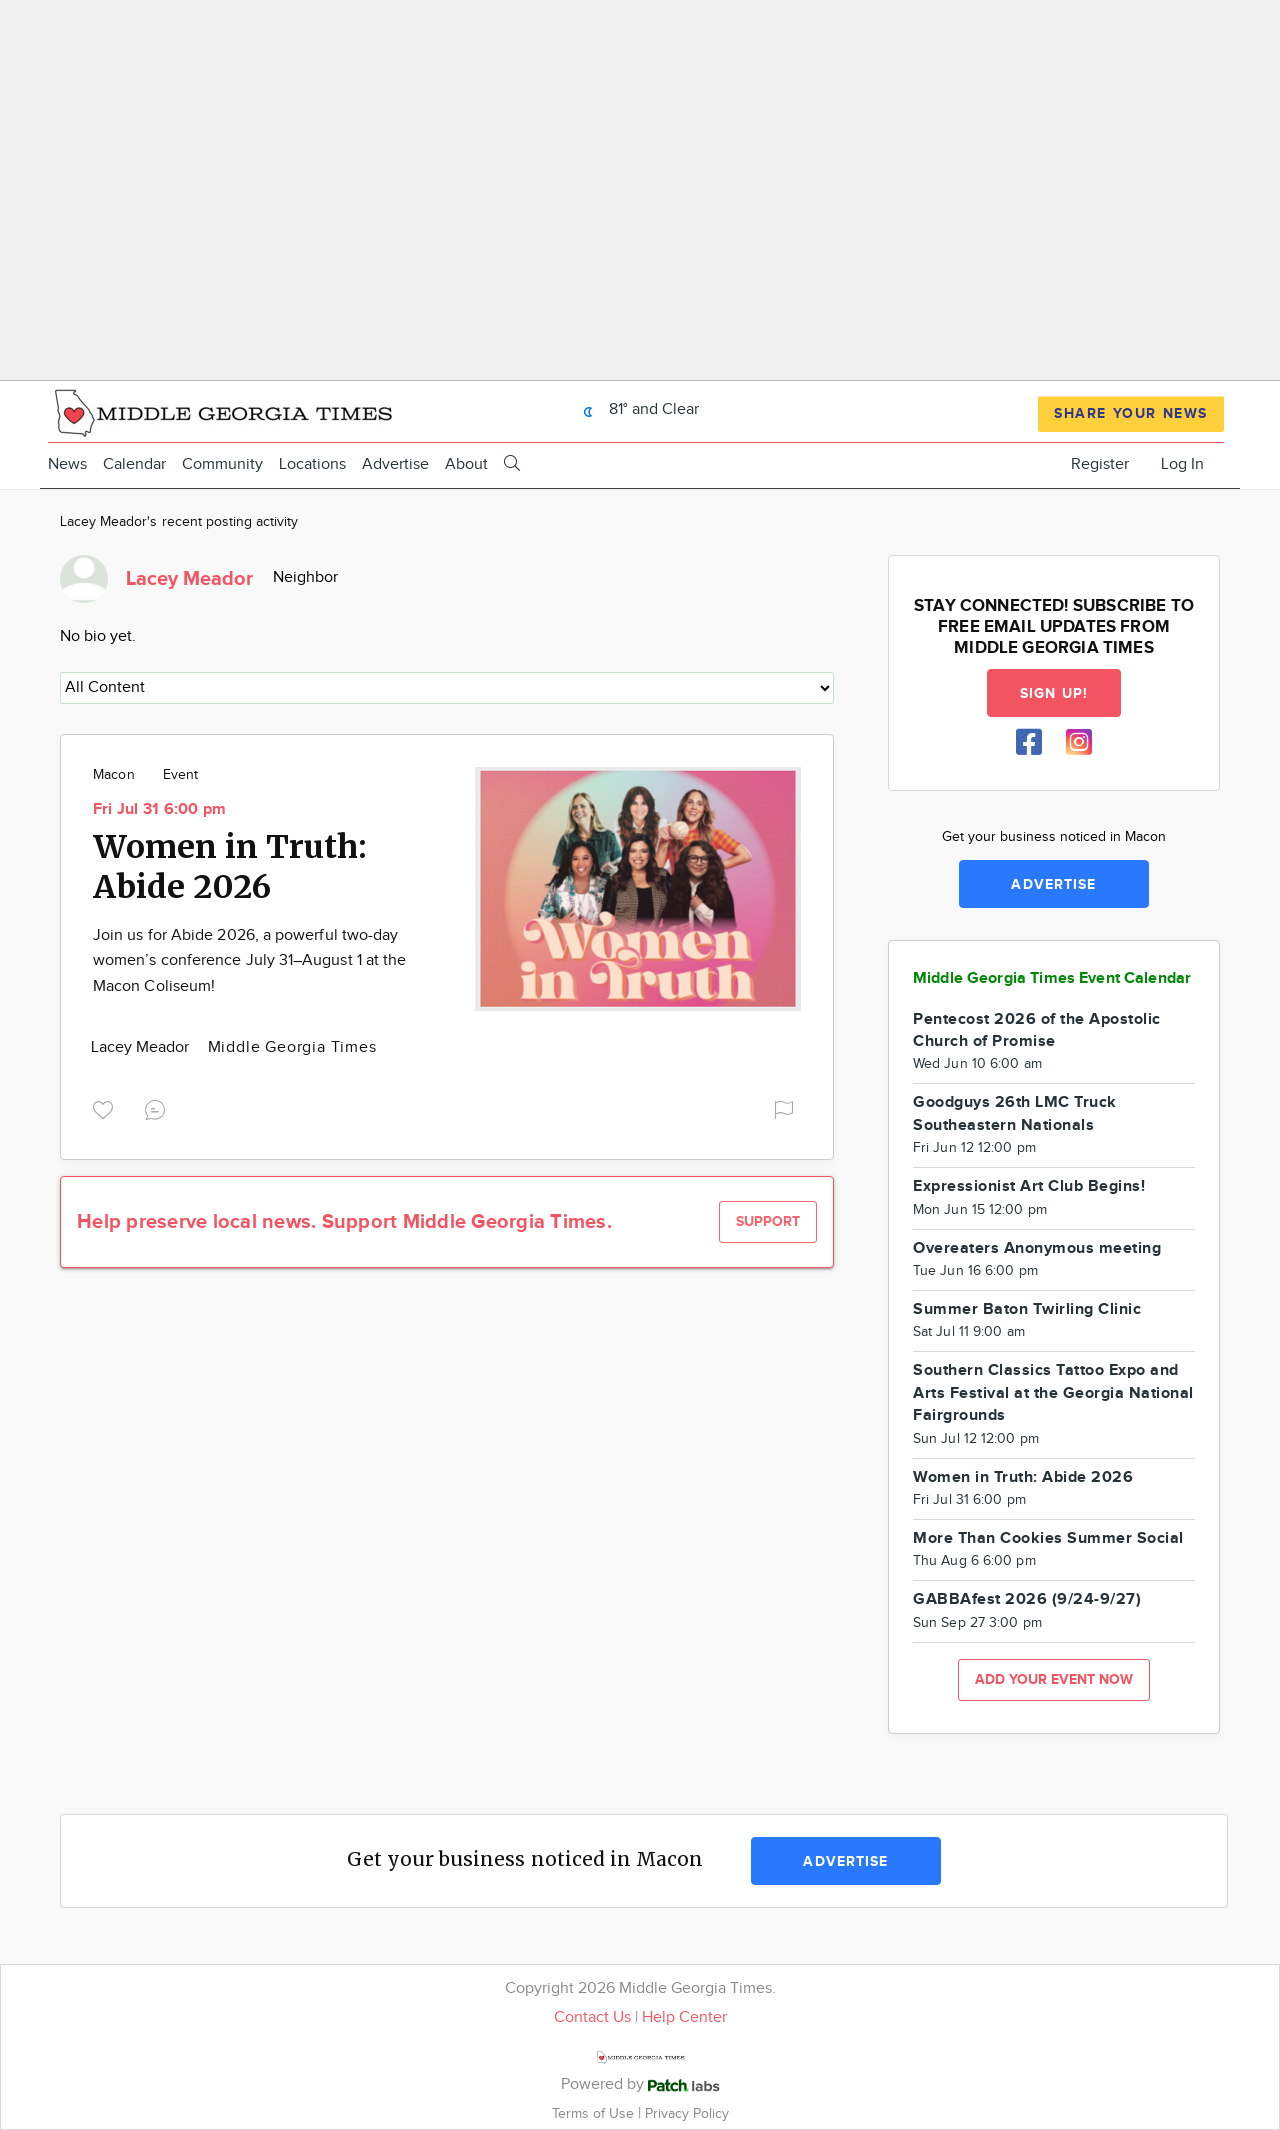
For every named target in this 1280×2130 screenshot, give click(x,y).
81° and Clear (636, 409)
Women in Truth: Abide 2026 (230, 867)
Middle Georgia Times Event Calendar (1052, 978)
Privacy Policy (687, 2113)
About (466, 464)
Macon (114, 775)
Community (222, 464)
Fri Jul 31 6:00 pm (159, 809)
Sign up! (1054, 693)
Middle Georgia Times (292, 1047)
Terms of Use (595, 2113)
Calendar (134, 464)
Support (768, 1221)
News (67, 464)
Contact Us (592, 2017)
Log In (1182, 464)
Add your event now (1054, 1679)
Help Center (684, 2017)
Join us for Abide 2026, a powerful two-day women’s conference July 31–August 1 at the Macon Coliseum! (249, 961)
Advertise (395, 464)
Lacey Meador (142, 1047)
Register (1100, 464)
